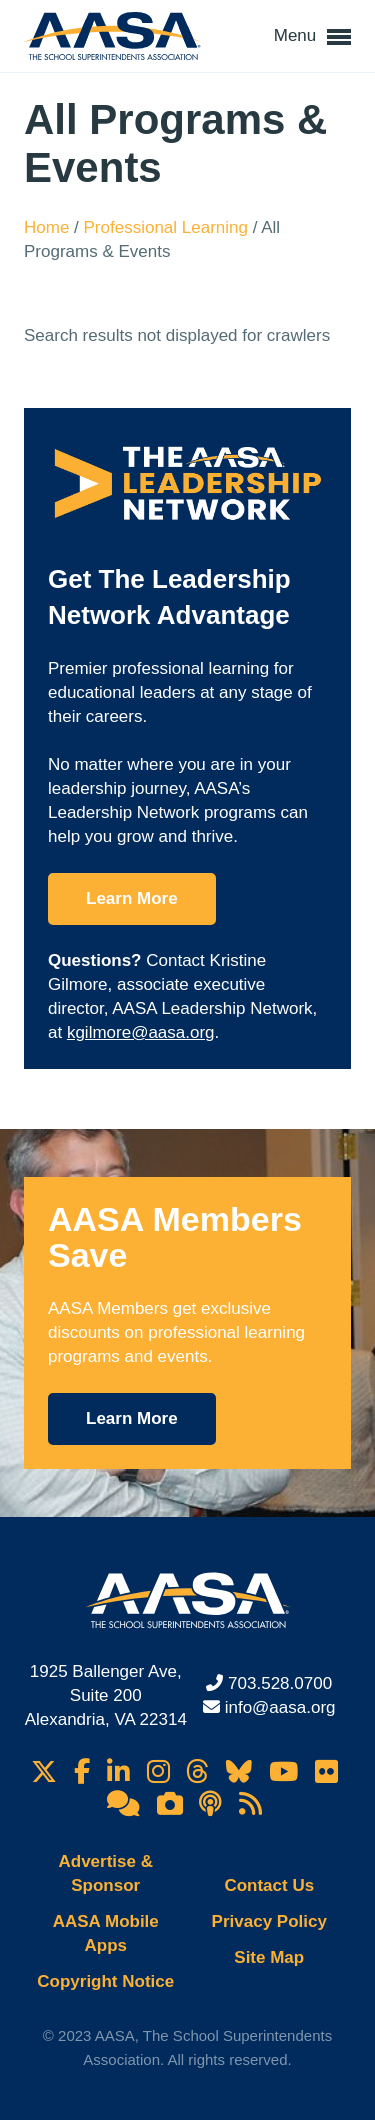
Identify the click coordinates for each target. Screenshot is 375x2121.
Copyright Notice (105, 1981)
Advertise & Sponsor (106, 1873)
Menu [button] (312, 37)
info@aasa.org (280, 1707)
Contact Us (269, 1885)
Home (49, 227)
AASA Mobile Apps (106, 1933)
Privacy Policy (269, 1921)
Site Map (269, 1957)
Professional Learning (168, 227)
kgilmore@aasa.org (141, 1032)
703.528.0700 (280, 1683)
